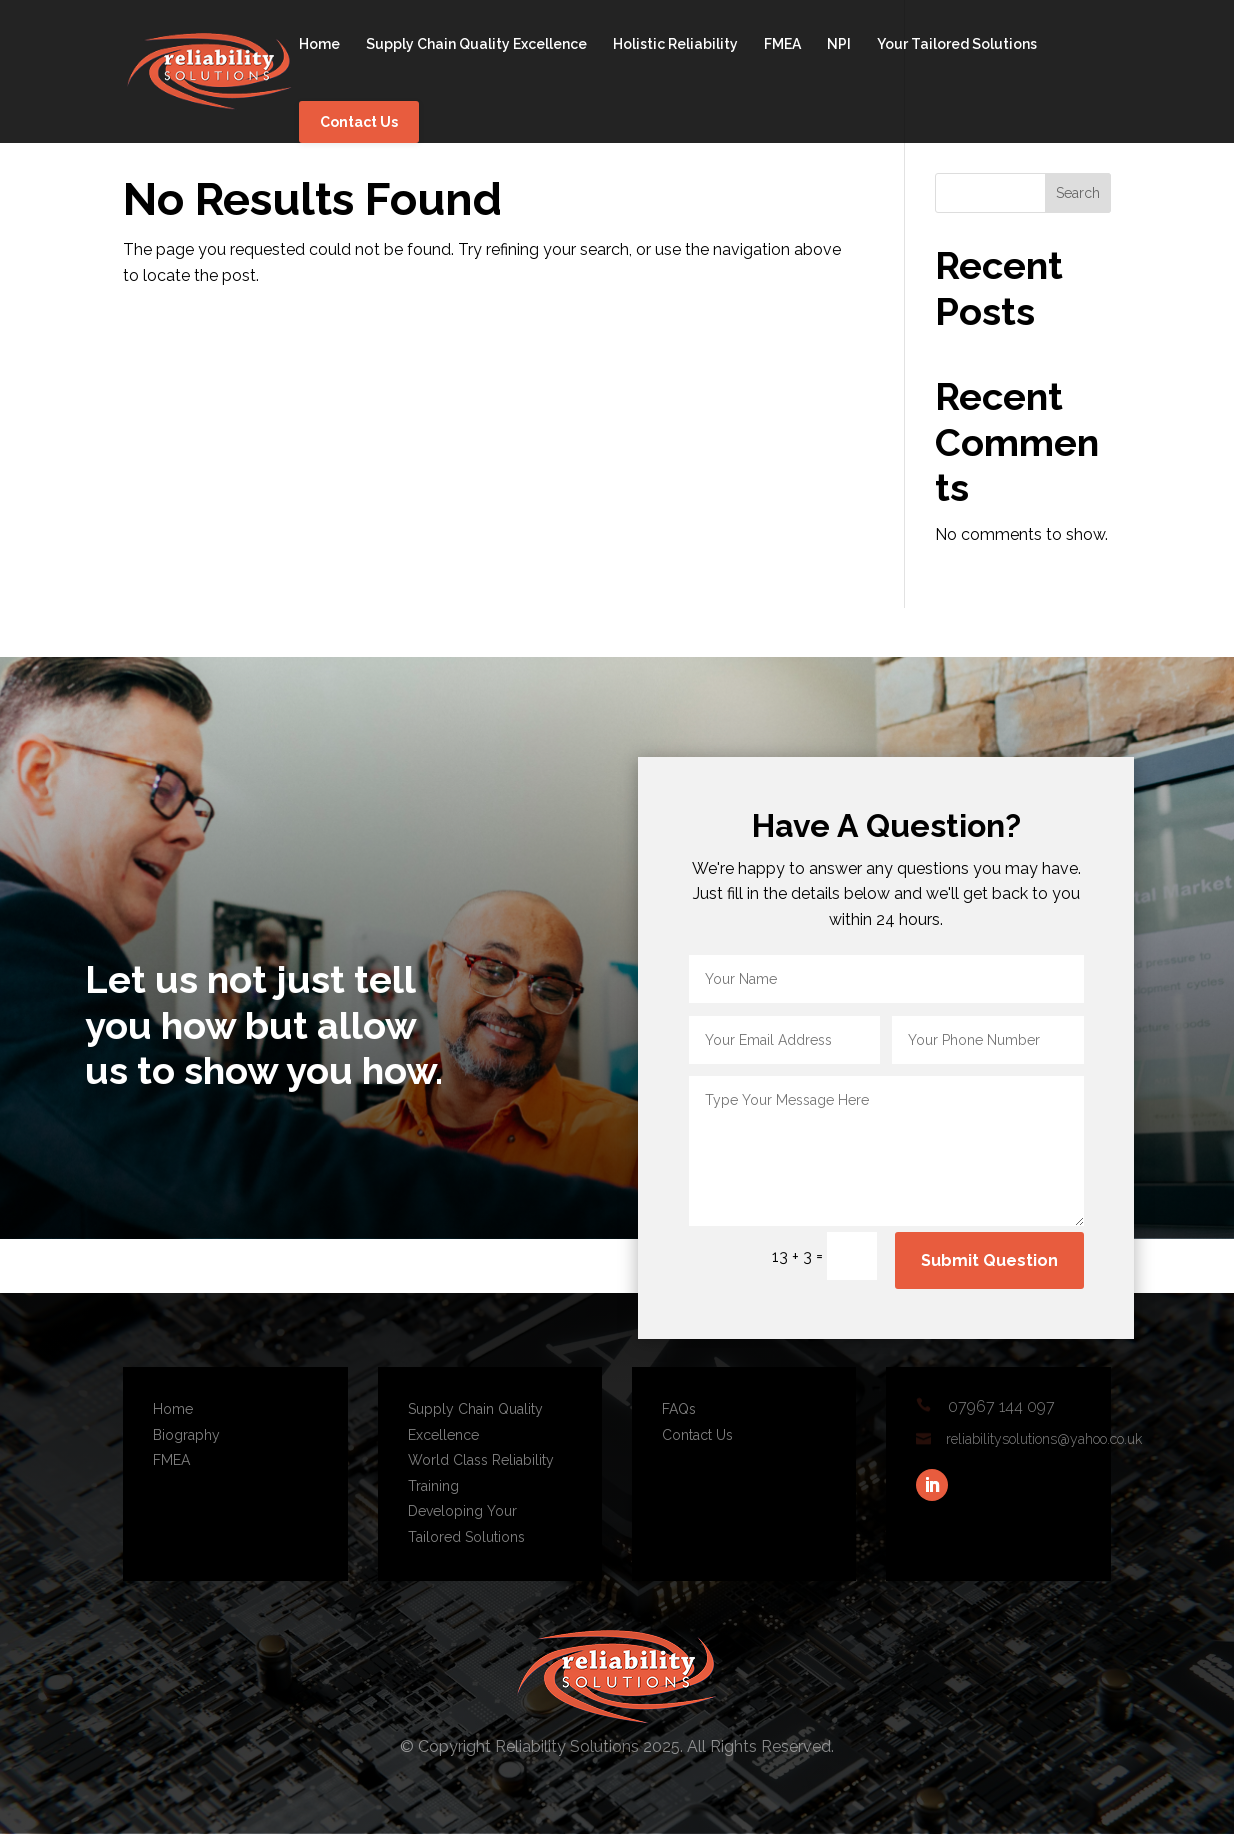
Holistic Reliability (675, 44)
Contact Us (359, 122)
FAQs (679, 1409)
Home (319, 44)
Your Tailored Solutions (957, 44)
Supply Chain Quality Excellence (476, 44)
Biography (186, 1435)
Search (1078, 193)
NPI (839, 44)
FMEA (782, 44)
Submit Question (989, 1260)
